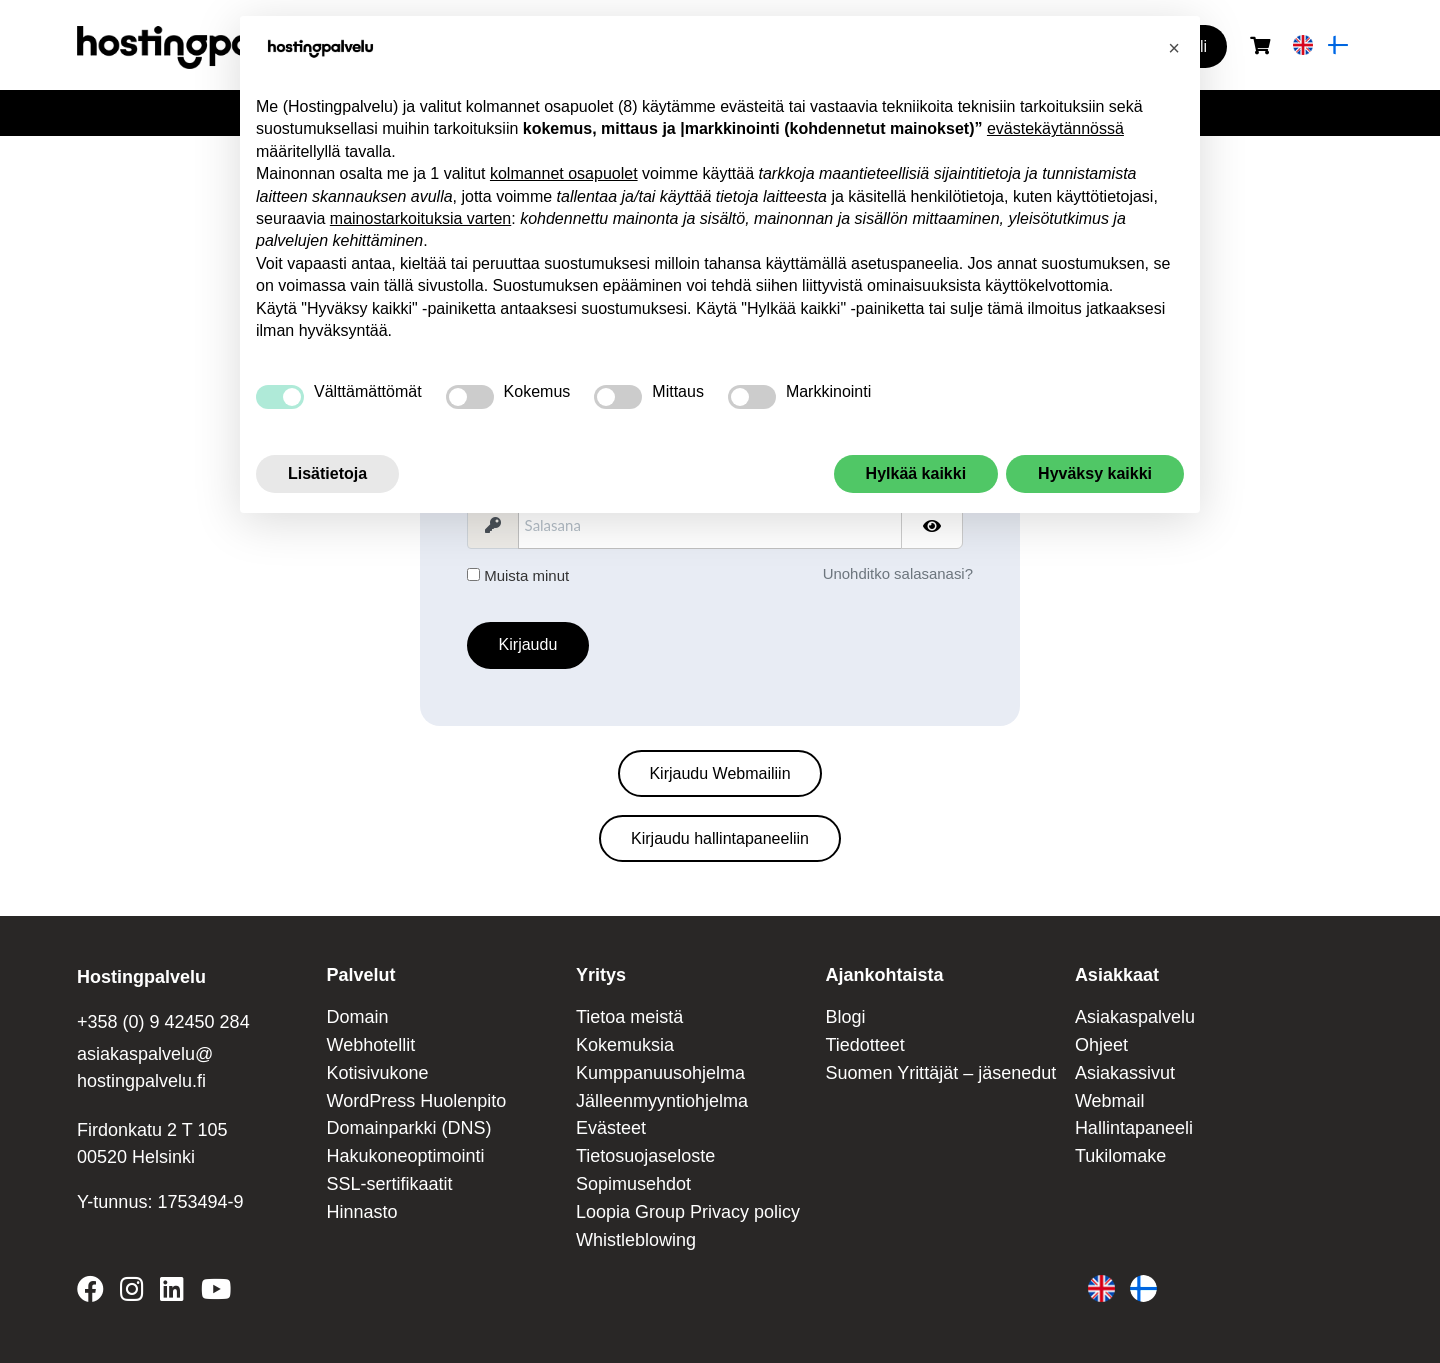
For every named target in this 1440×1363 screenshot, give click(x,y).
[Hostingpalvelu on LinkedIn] (172, 1293)
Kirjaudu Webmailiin (719, 773)
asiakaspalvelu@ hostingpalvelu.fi (145, 1067)
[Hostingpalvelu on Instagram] (132, 1293)
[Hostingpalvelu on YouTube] (215, 1293)
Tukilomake (1120, 1156)
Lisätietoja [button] (327, 473)
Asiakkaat (1117, 975)
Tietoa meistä (629, 1017)
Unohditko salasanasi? (898, 573)
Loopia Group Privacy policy (688, 1212)
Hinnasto (361, 1212)
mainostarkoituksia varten (420, 218)
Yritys (601, 975)
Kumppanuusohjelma (660, 1073)
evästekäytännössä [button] (1055, 128)
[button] (1174, 48)
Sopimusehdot (633, 1184)
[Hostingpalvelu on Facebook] (94, 1293)
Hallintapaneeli (1134, 1128)
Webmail (1110, 1101)
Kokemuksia (625, 1045)
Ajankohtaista (884, 975)
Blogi (845, 1017)
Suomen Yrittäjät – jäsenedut (940, 1073)
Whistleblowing (636, 1240)
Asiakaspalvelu (1135, 1017)
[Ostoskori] (1260, 46)
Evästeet (611, 1128)
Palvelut (360, 975)
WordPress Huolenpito (416, 1101)
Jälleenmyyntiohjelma (662, 1101)
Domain (357, 1017)
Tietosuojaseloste (645, 1156)
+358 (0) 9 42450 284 (163, 1022)
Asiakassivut (1125, 1073)
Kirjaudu (528, 644)
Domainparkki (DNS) (408, 1128)
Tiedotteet (864, 1045)
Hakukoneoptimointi (405, 1156)
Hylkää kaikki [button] (916, 473)
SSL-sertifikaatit (389, 1184)
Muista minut (518, 575)
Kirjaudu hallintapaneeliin (720, 838)
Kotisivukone (377, 1073)
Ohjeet (1101, 1045)
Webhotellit (370, 1045)
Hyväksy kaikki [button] (1095, 473)
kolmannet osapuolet (564, 173)
